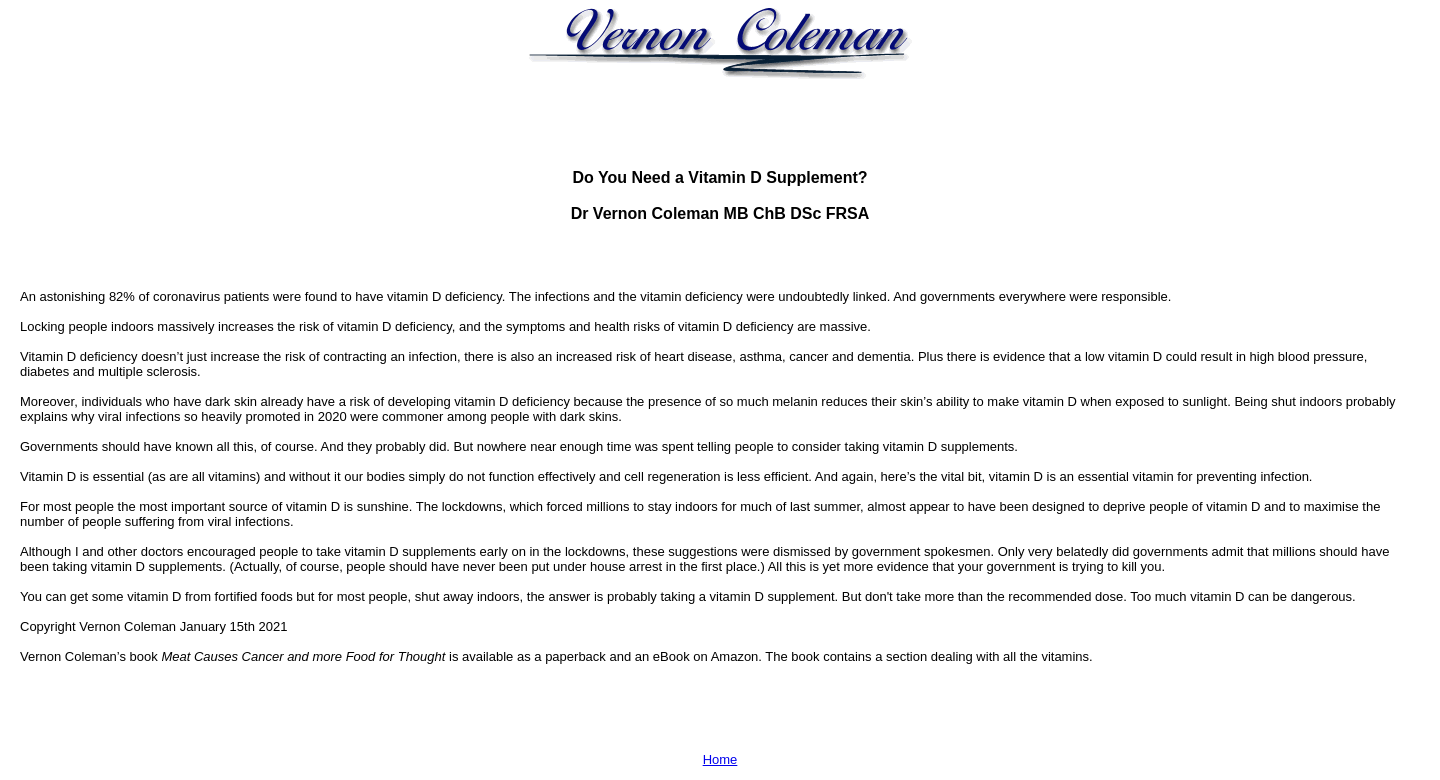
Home (720, 759)
